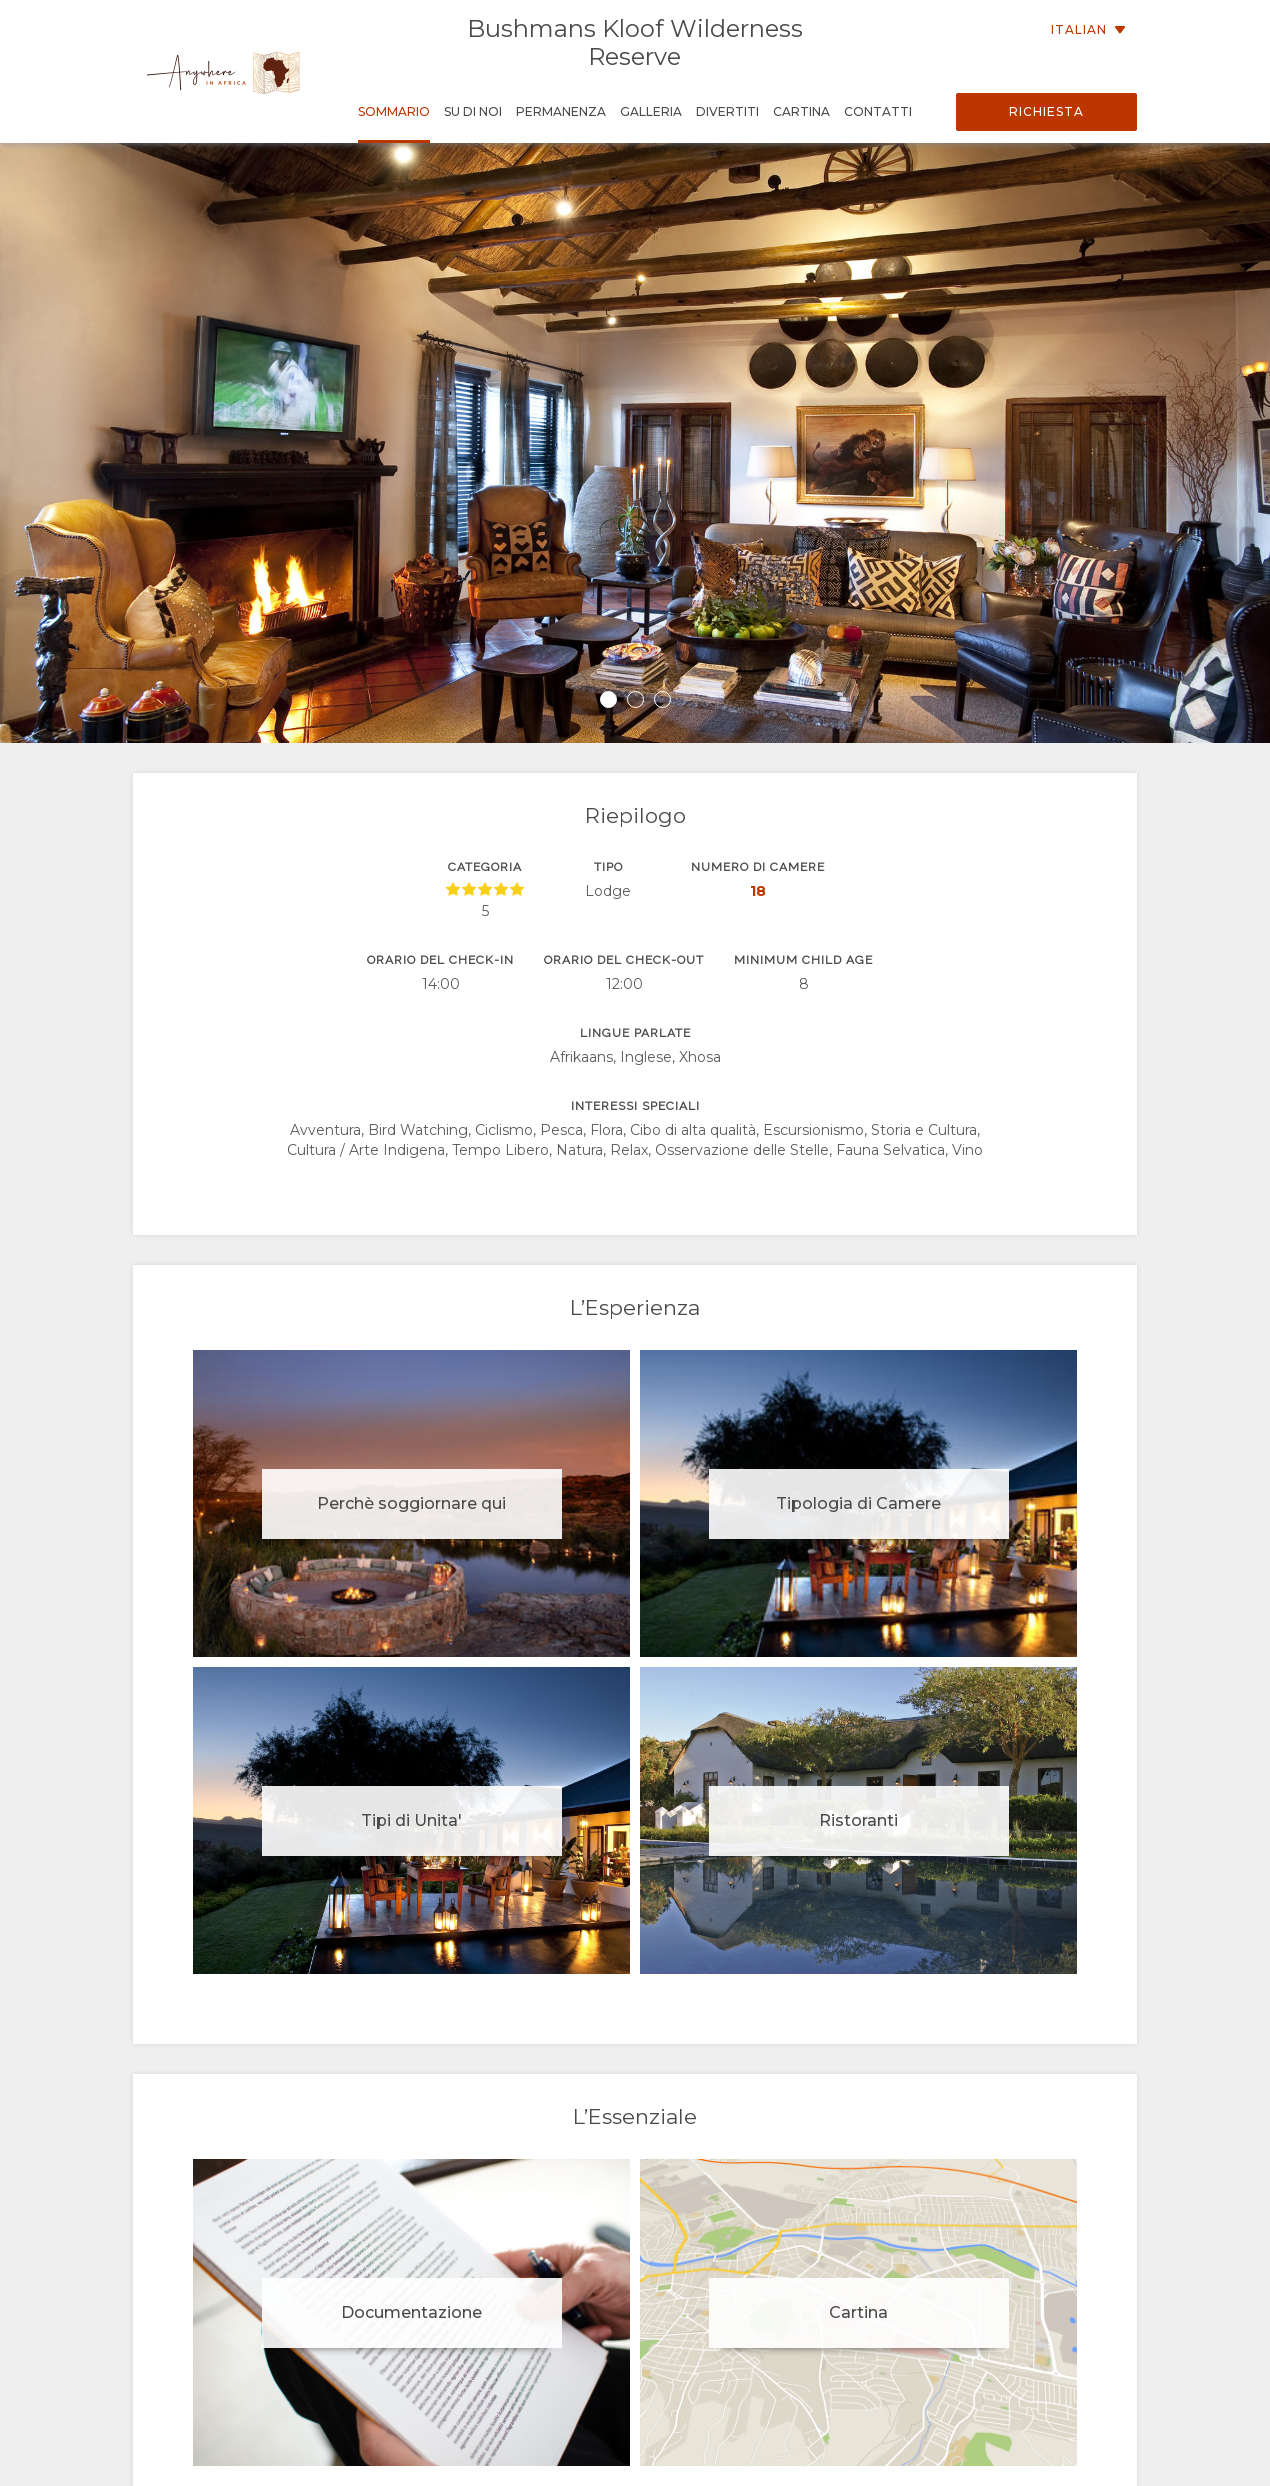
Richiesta (1046, 111)
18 (758, 891)
